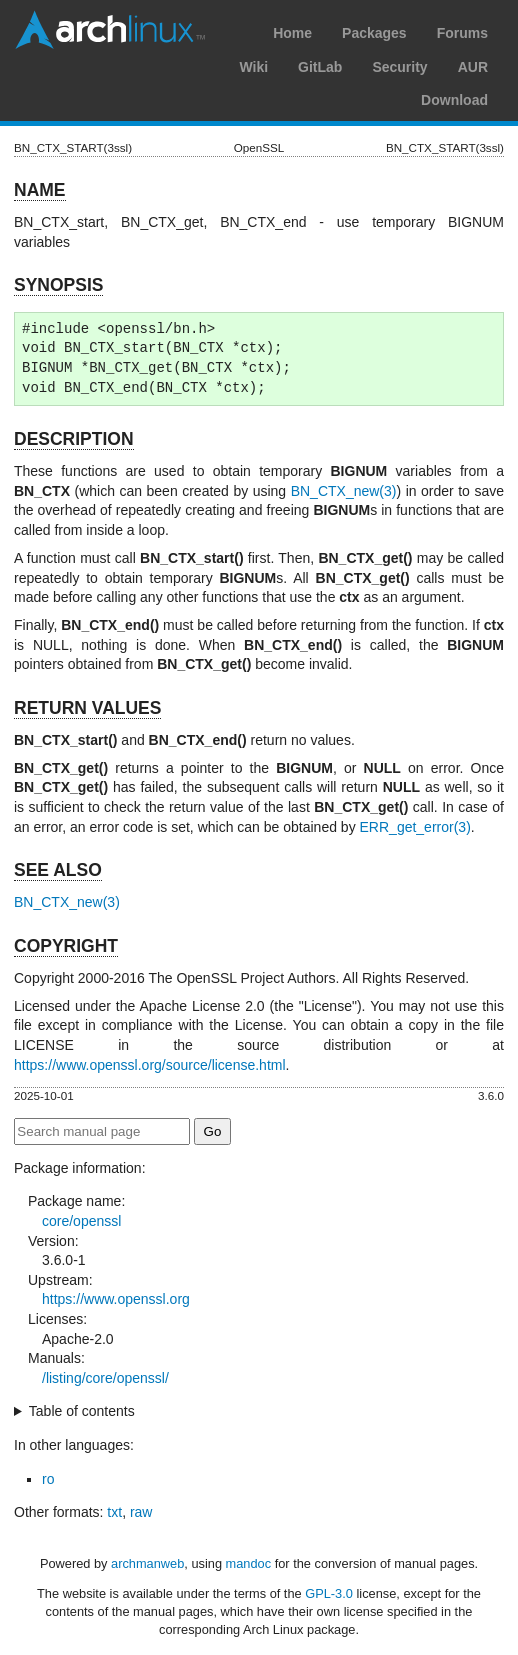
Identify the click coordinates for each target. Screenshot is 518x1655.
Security (399, 67)
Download (454, 100)
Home (292, 33)
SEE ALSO (58, 870)
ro (48, 1479)
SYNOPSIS (58, 285)
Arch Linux (110, 30)
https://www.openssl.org (116, 1299)
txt (114, 1512)
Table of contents (82, 1411)
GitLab (320, 67)
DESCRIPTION (74, 439)
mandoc (249, 1563)
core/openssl (81, 1221)
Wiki (253, 67)
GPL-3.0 (329, 1593)
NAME (40, 190)
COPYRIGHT (66, 946)
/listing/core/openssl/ (105, 1378)
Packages (374, 33)
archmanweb (147, 1563)
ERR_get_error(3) (415, 827)
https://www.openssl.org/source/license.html (150, 1065)
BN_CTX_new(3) (344, 491)
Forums (462, 33)
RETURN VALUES (87, 708)
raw (141, 1512)
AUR (473, 67)
